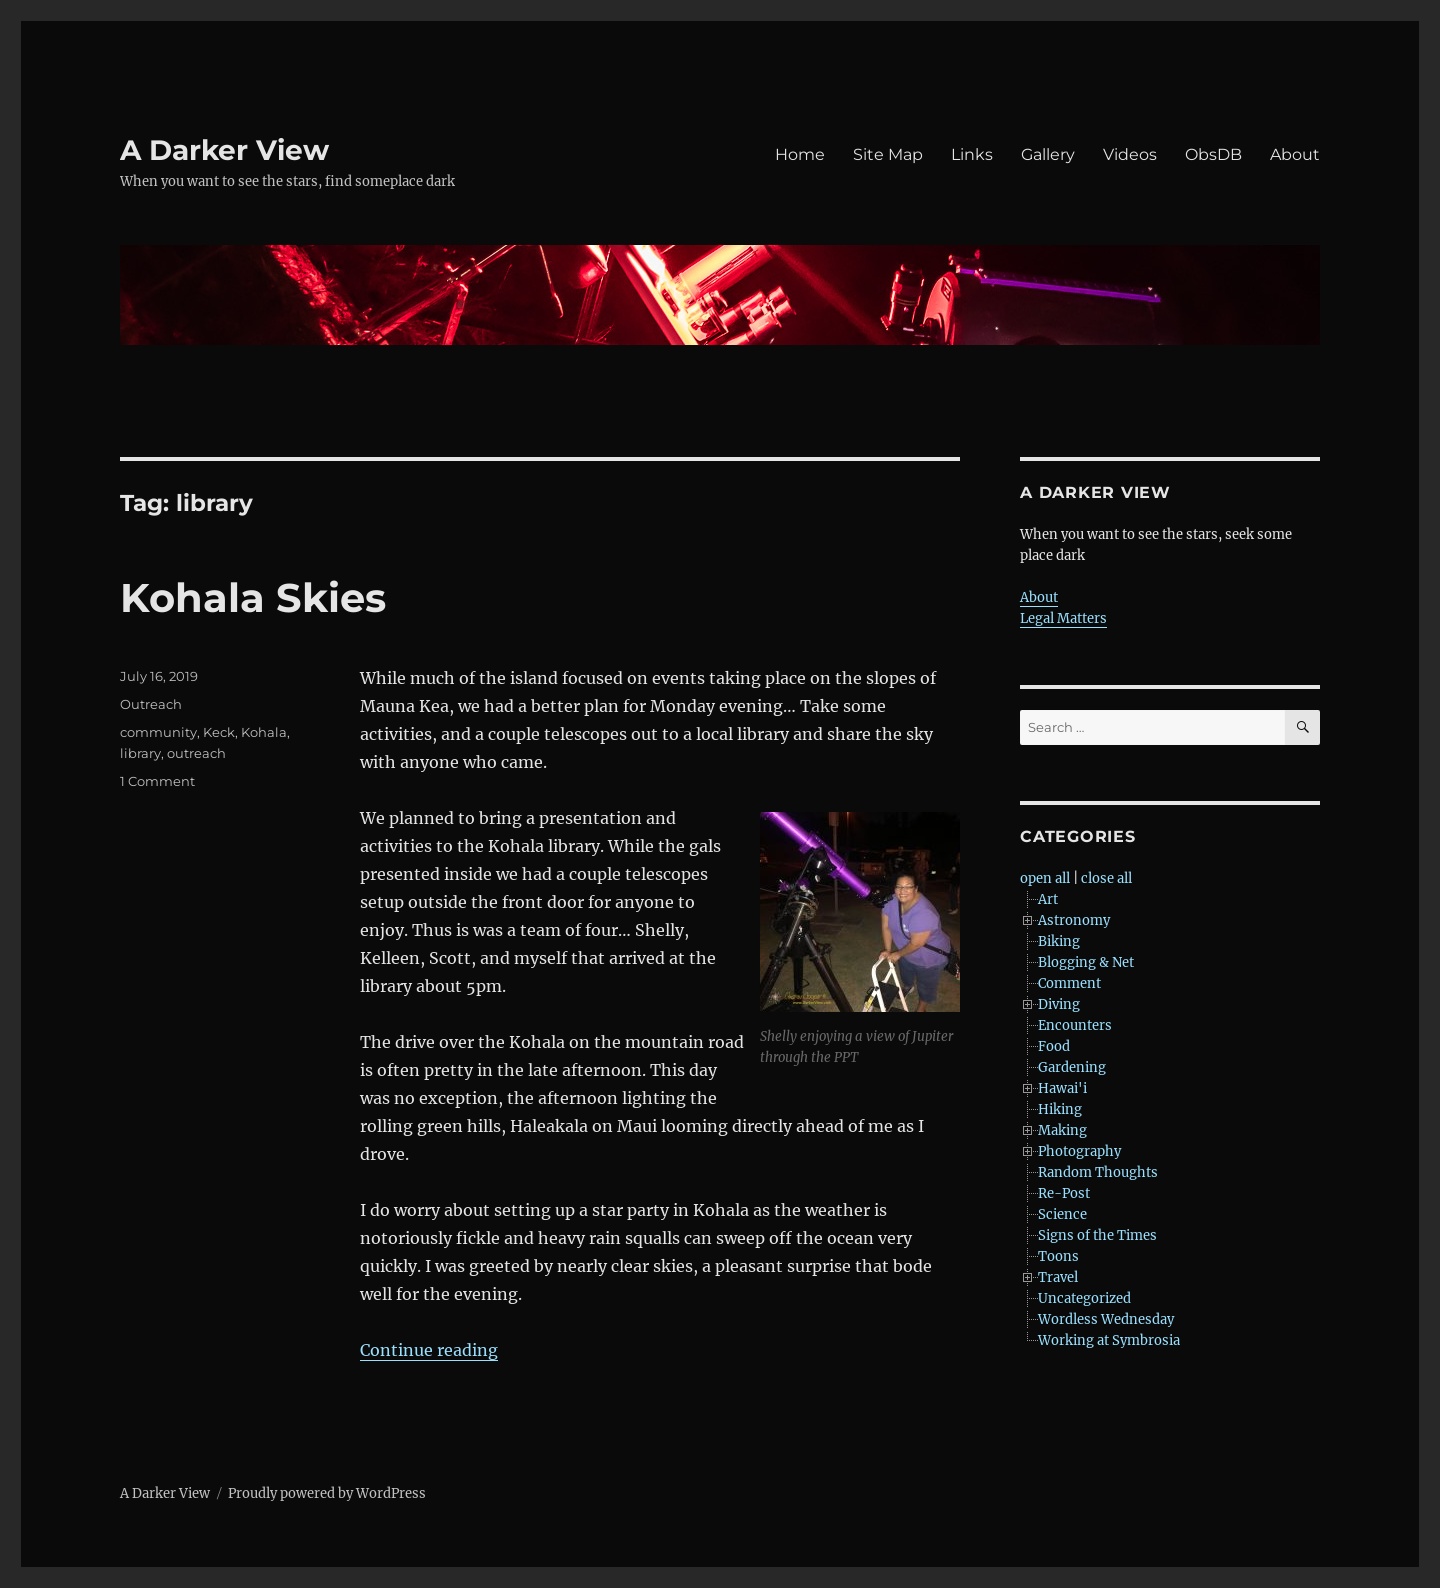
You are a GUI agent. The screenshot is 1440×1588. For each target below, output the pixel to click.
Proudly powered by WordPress (327, 1493)
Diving (1059, 1004)
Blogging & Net (1086, 962)
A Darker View (224, 150)
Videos (1130, 154)
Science (1062, 1214)
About (1295, 154)
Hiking (1060, 1109)
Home (800, 154)
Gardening (1072, 1067)
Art (1048, 899)
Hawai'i (1062, 1088)
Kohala (264, 732)
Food (1054, 1046)
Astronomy (1074, 920)
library (140, 753)
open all (1045, 878)
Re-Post (1064, 1193)
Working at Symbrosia (1109, 1340)
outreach (196, 753)
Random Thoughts (1098, 1172)
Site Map (888, 154)
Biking (1059, 941)
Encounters (1075, 1025)
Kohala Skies (253, 597)
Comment (1069, 983)
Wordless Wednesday (1106, 1319)
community (158, 732)
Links (972, 154)
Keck (219, 732)
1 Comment (157, 781)
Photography (1079, 1151)
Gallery (1048, 154)
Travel (1058, 1277)
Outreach (151, 704)
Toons (1058, 1256)
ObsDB (1213, 154)
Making (1062, 1130)
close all (1106, 878)
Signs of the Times (1097, 1235)
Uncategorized (1084, 1298)
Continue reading (429, 1350)
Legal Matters (1063, 618)
